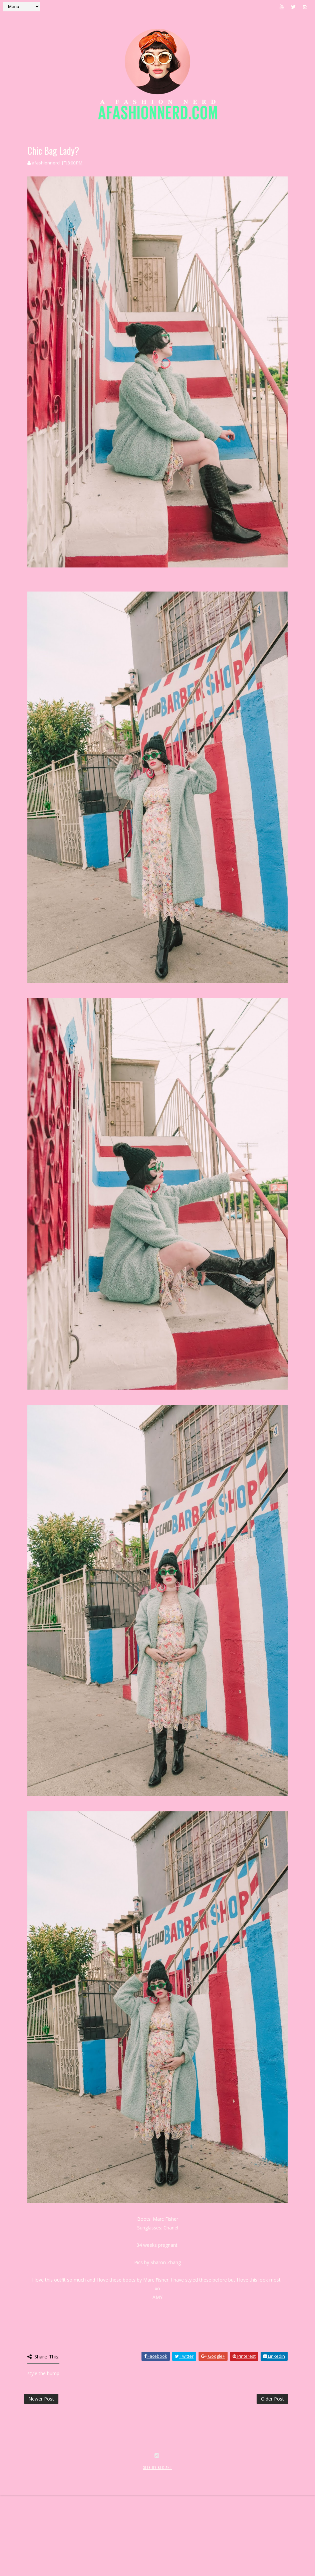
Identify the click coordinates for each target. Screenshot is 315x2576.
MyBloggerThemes (112, 2548)
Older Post (272, 2399)
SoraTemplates (43, 2548)
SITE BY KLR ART (157, 2541)
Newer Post (41, 2399)
